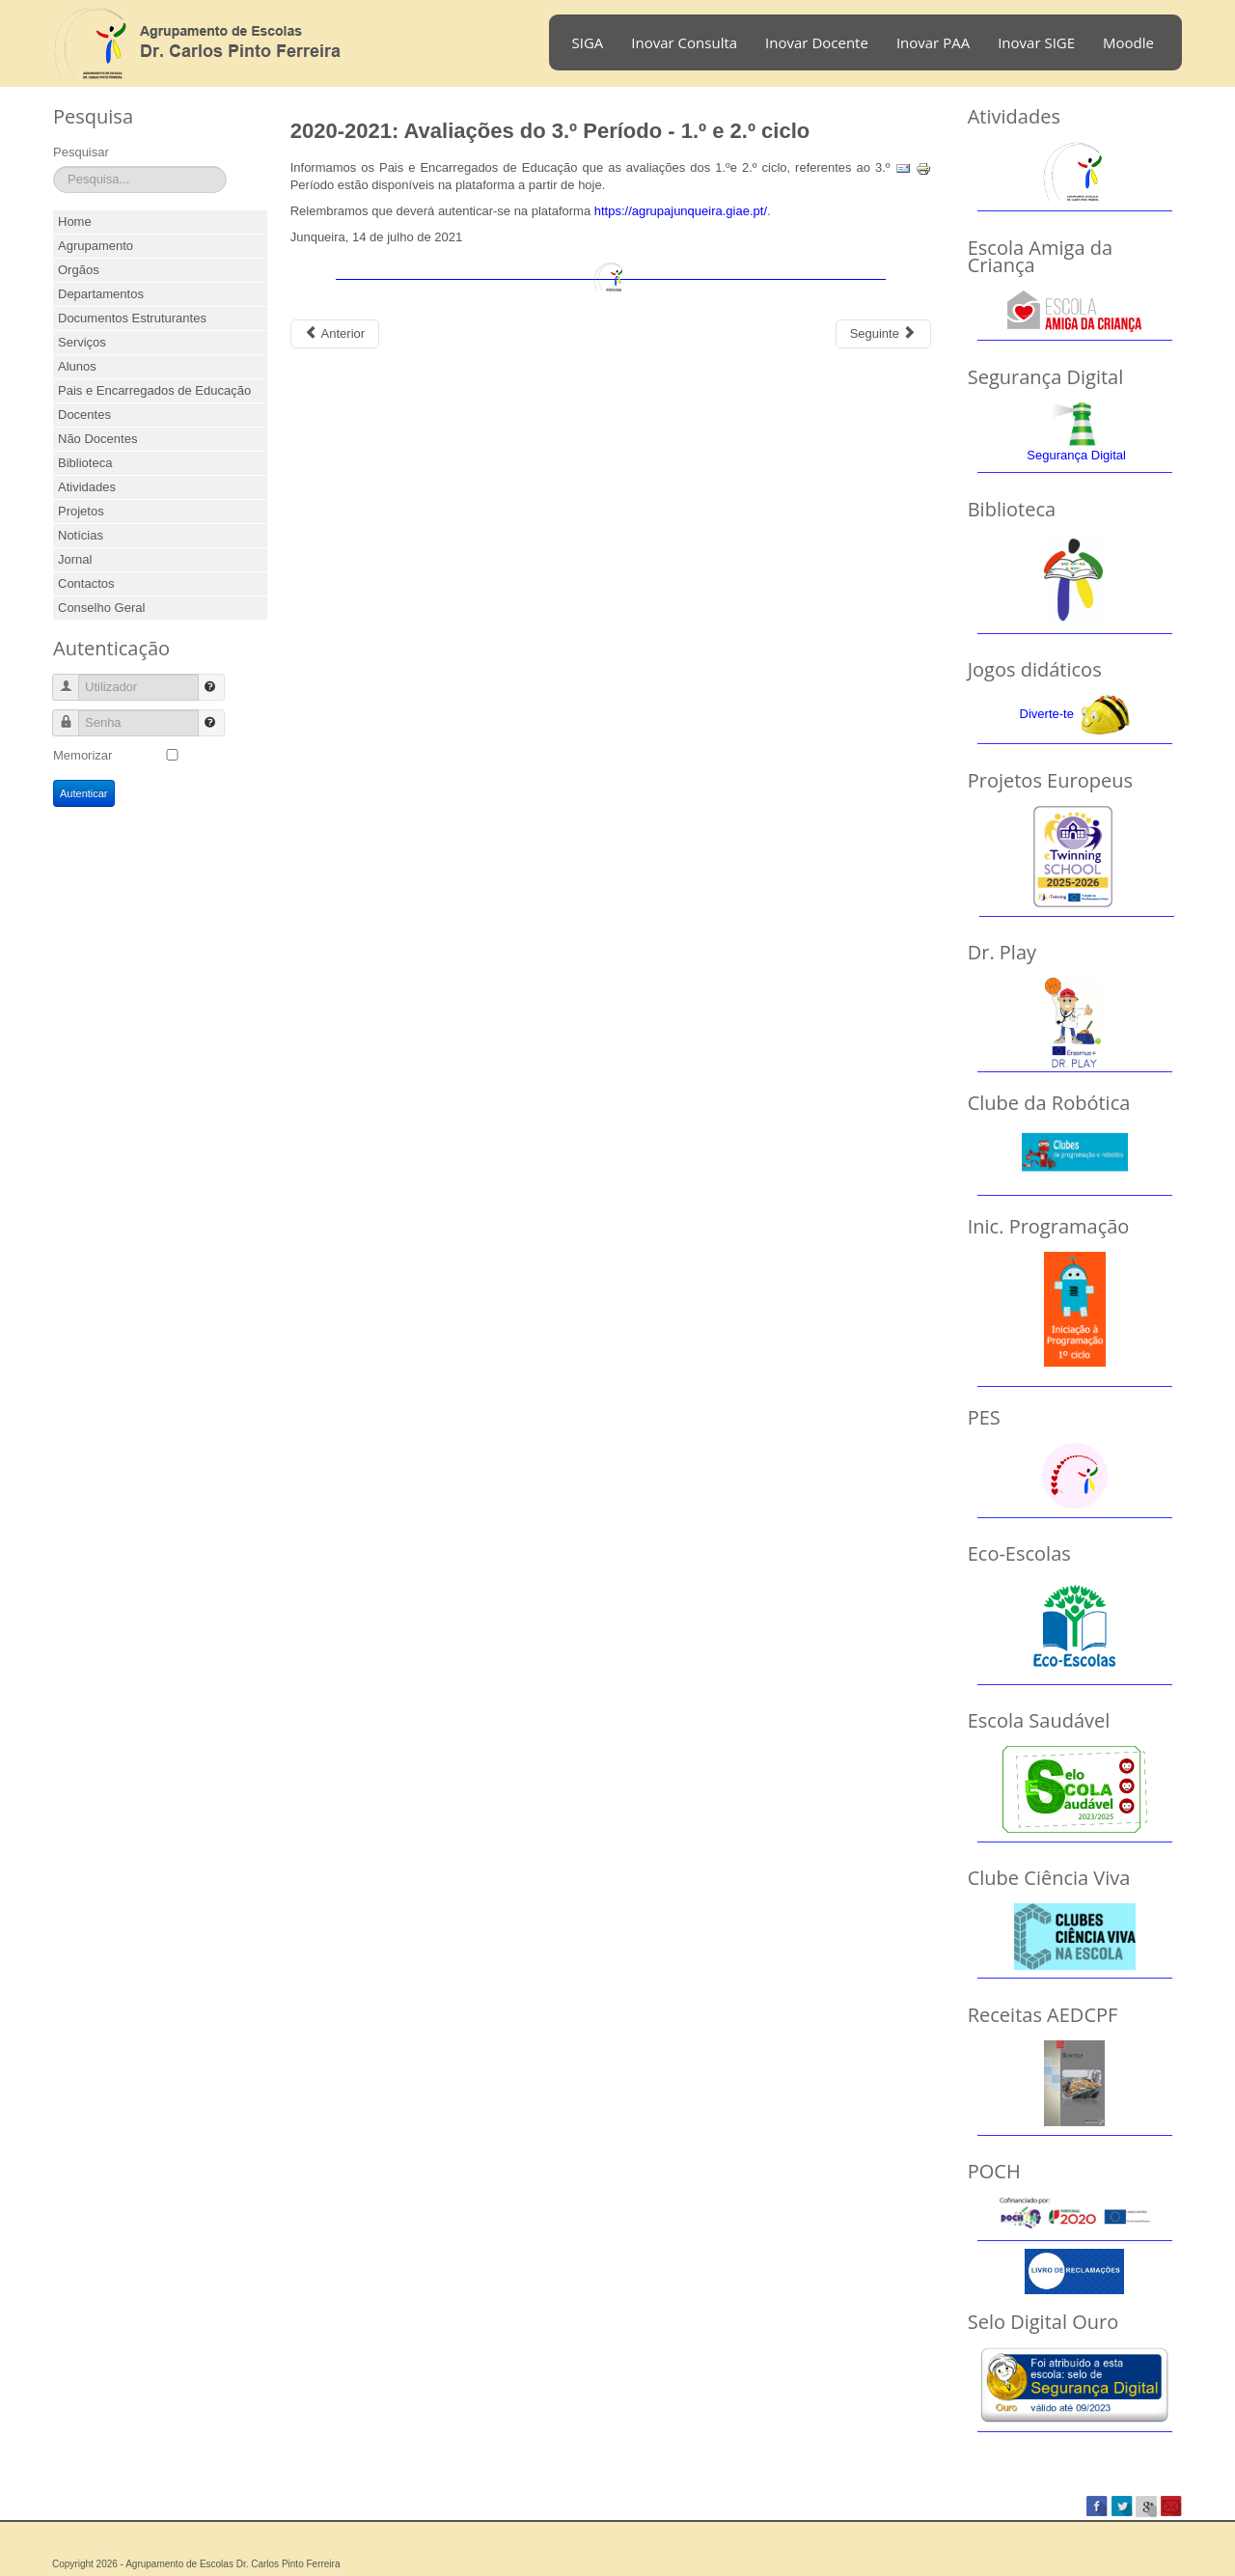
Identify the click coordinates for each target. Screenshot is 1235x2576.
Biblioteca (85, 463)
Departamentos (101, 294)
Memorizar (82, 755)
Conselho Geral (101, 607)
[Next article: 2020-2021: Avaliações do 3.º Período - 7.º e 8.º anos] (883, 333)
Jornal (75, 559)
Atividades (87, 487)
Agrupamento (95, 245)
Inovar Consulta (684, 42)
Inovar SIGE (1036, 42)
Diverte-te (1047, 713)
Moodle (1128, 42)
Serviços (82, 342)
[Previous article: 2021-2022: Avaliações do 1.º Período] (334, 333)
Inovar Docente (816, 42)
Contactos (86, 583)
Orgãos (78, 270)
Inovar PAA (933, 42)
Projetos (81, 511)
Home (75, 221)
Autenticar (84, 793)
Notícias (80, 535)
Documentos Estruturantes (132, 318)
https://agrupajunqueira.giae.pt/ (680, 211)
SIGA (588, 42)
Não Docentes (97, 438)
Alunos (77, 366)
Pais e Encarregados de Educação (154, 390)
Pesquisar (81, 152)
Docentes (84, 414)
